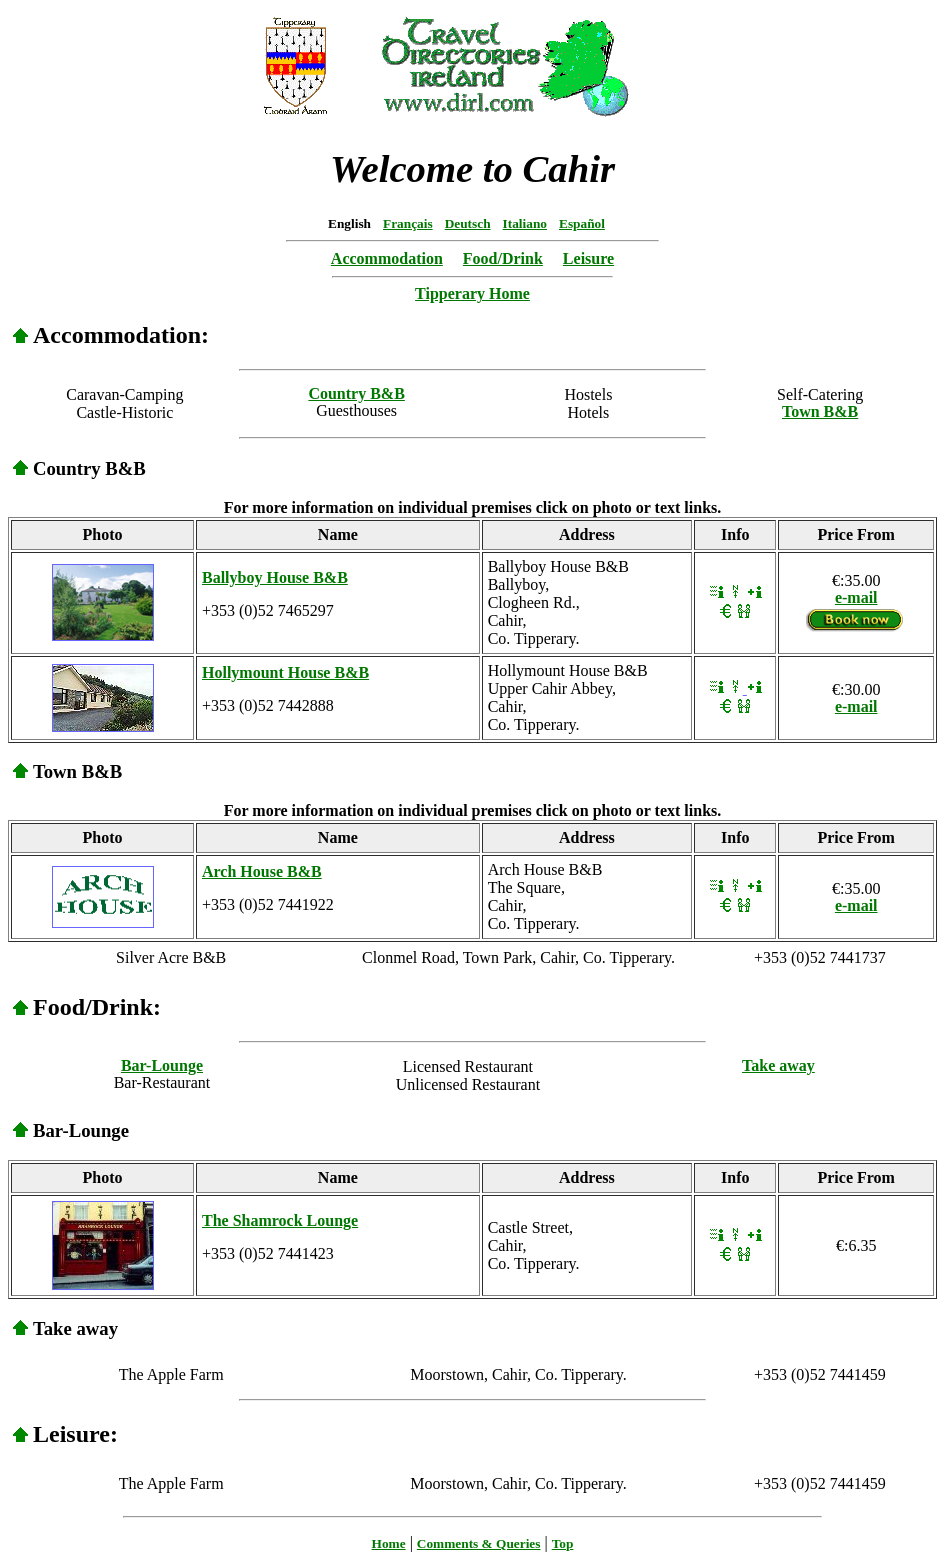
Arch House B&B (262, 871)
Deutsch (468, 223)
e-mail (856, 597)
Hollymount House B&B (285, 672)
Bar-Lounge (162, 1065)
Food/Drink (503, 258)
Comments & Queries (479, 1543)
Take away (778, 1065)
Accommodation (387, 258)
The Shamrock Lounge (280, 1220)
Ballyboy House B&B (275, 577)
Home (389, 1543)
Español (582, 223)
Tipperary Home (472, 293)
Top (563, 1543)
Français (408, 223)
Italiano (525, 223)
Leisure (588, 258)
